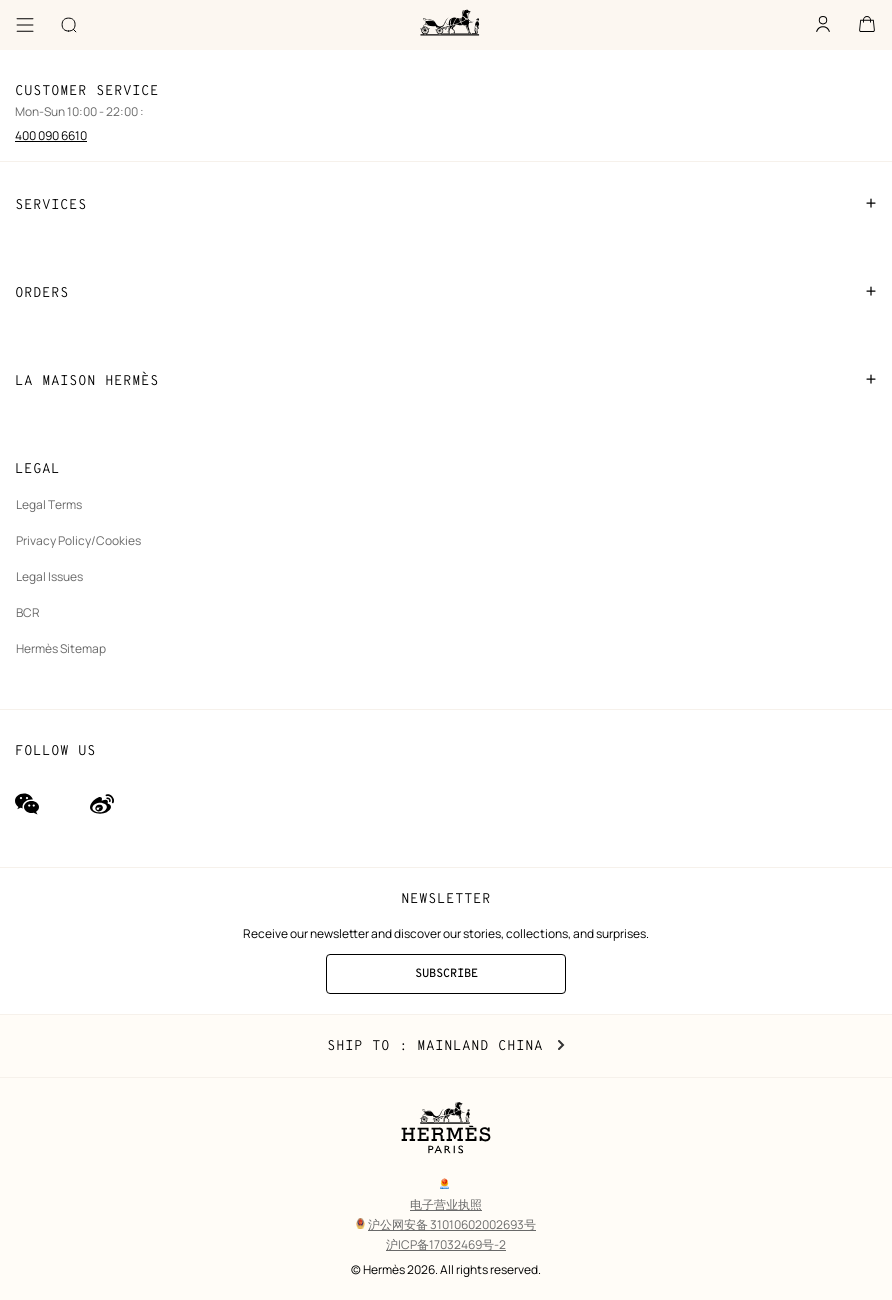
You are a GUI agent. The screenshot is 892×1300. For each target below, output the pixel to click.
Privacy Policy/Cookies (78, 540)
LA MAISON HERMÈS (446, 380)
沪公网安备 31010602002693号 (446, 1224)
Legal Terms (49, 504)
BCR (28, 612)
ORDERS (446, 292)
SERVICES (446, 204)
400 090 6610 (51, 135)
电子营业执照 (446, 1204)
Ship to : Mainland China (446, 1046)
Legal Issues (49, 576)
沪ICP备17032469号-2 (446, 1244)
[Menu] (25, 25)
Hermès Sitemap (61, 648)
